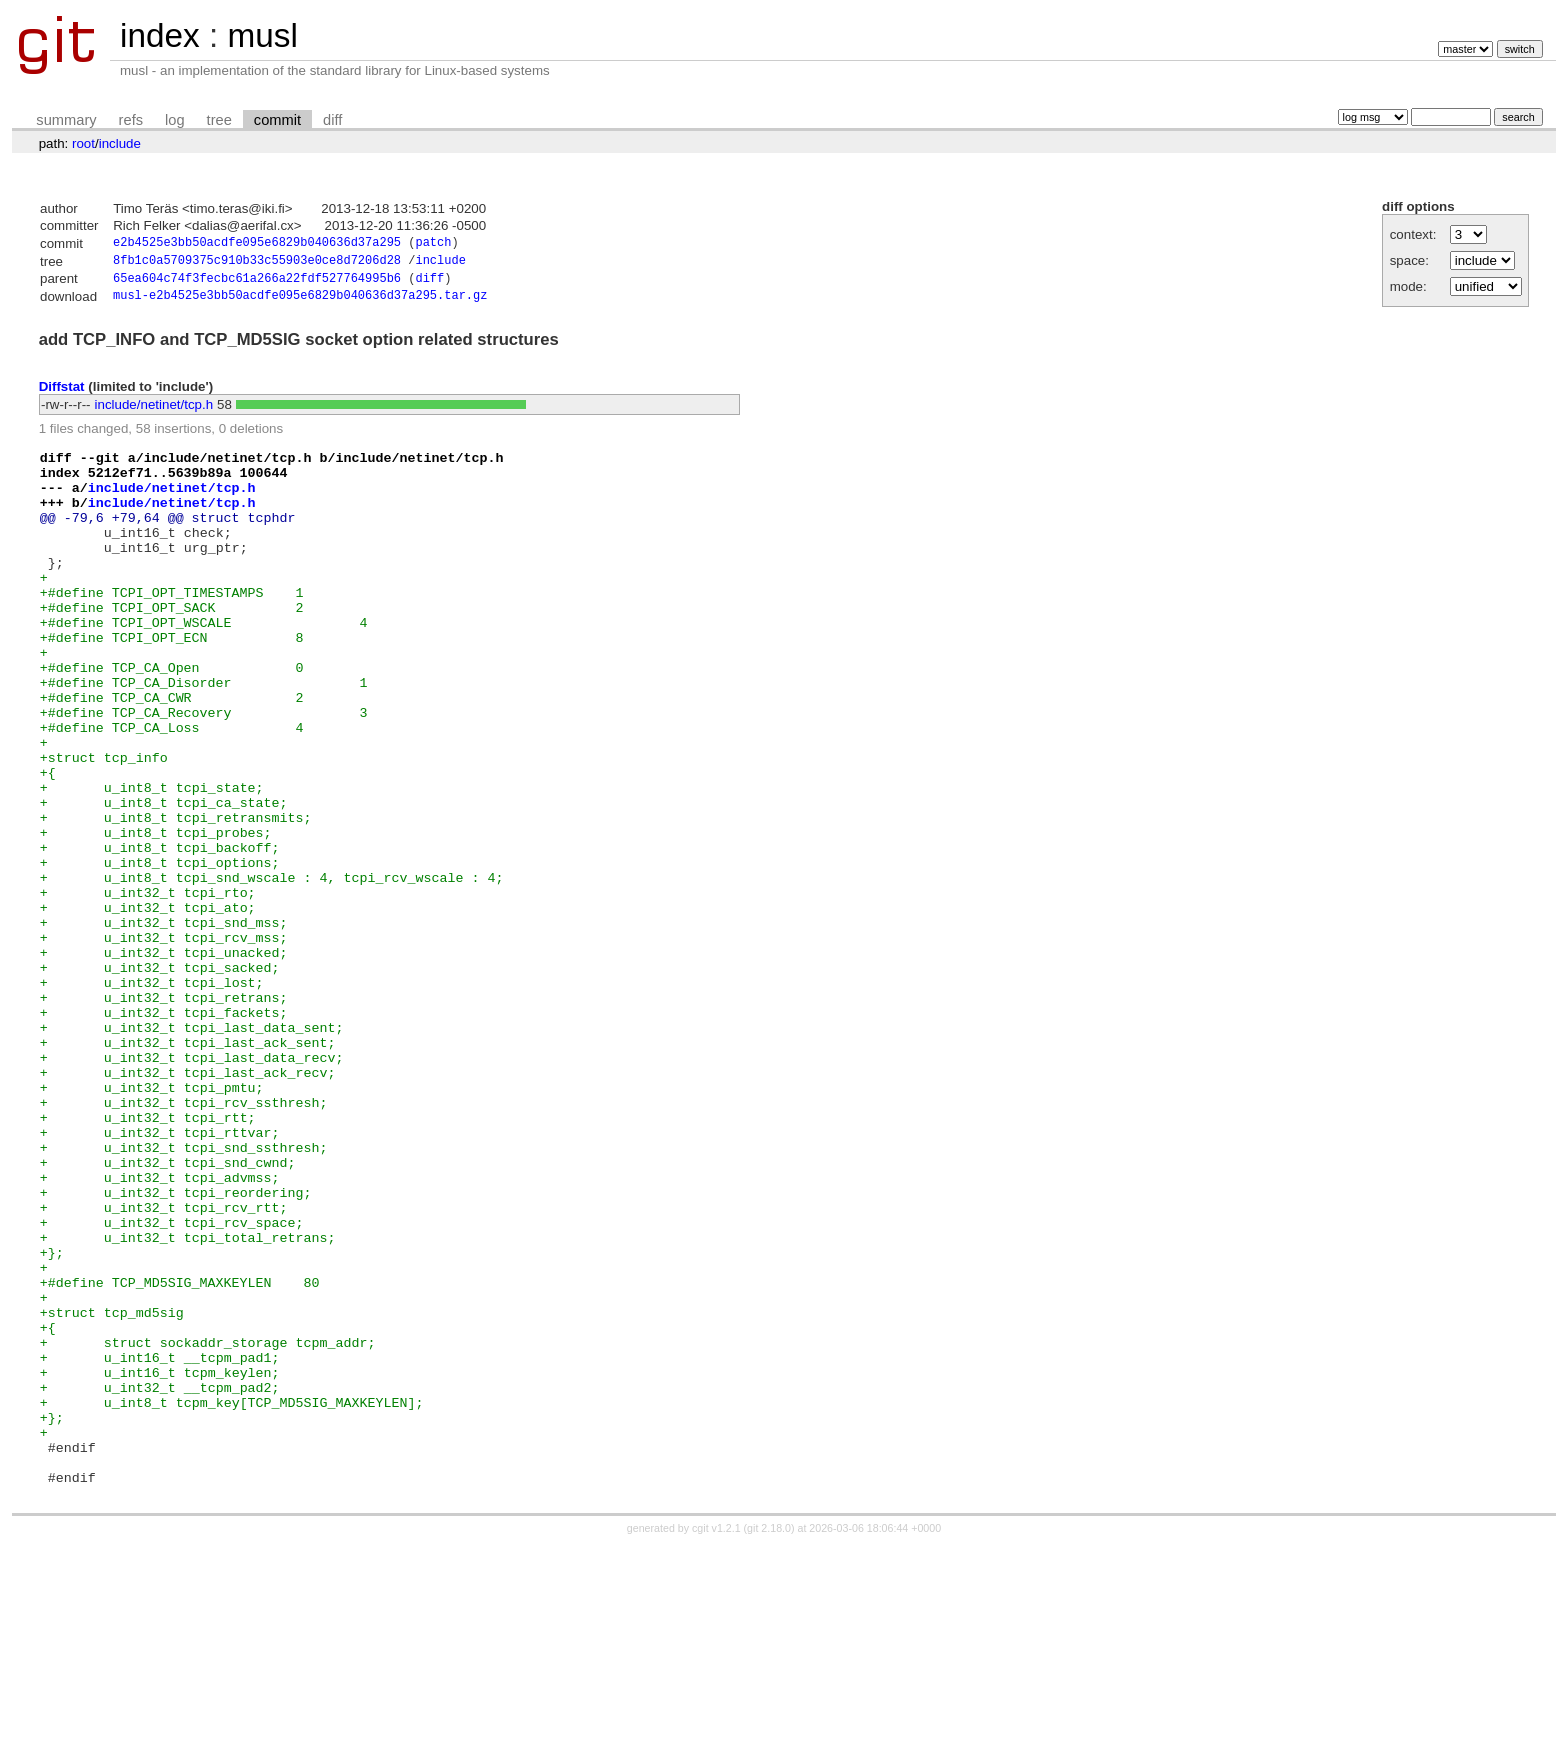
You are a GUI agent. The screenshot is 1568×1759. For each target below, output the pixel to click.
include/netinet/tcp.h (154, 411)
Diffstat (62, 392)
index (160, 35)
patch (433, 244)
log (175, 120)
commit (277, 120)
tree (219, 120)
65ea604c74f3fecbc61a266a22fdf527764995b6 (257, 283)
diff (332, 120)
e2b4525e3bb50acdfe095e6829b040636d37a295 (257, 244)
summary (66, 120)
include (120, 143)
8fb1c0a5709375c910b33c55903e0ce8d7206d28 (257, 263)
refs (131, 120)
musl (262, 35)
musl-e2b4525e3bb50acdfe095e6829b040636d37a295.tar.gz (300, 302)
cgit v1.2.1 (716, 1741)
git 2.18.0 (769, 1741)
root (83, 143)
